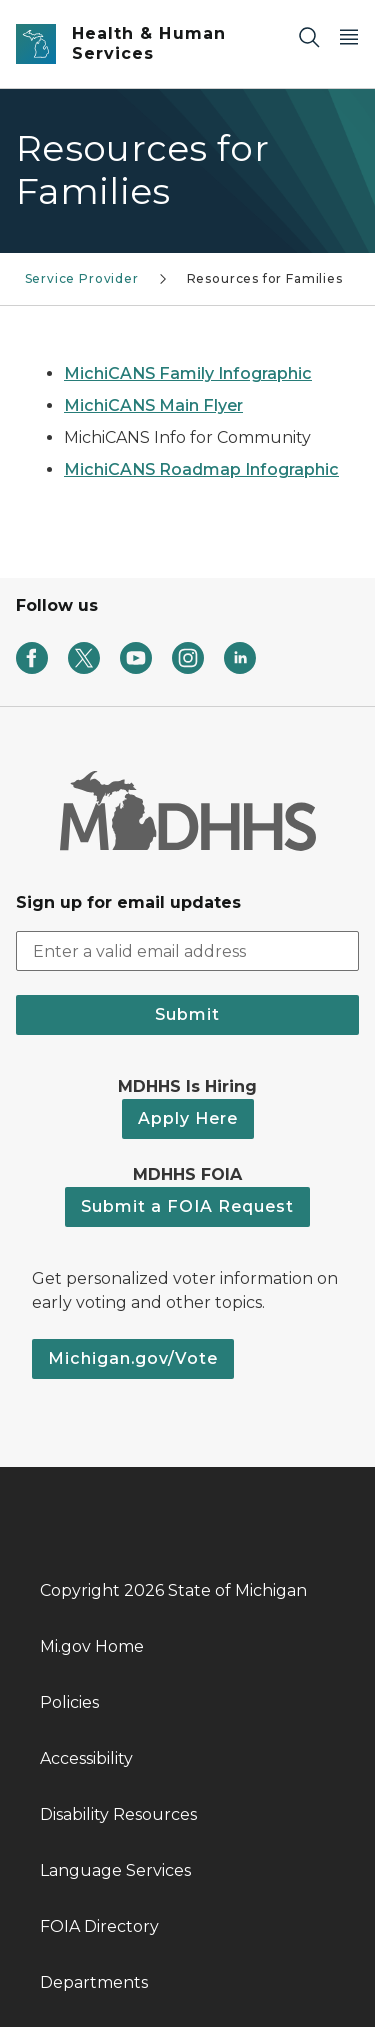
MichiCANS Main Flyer (153, 405)
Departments (94, 1982)
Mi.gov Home (92, 1646)
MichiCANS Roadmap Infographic (201, 469)
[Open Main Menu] (349, 36)
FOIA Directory (99, 1926)
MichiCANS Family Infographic (188, 373)
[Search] (309, 36)
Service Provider (82, 278)
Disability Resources (118, 1814)
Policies (69, 1702)
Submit (187, 1014)
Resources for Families (265, 278)
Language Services (115, 1870)
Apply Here (188, 1118)
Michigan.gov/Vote (133, 1358)
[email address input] (187, 951)
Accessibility (86, 1758)
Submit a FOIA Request (187, 1206)
